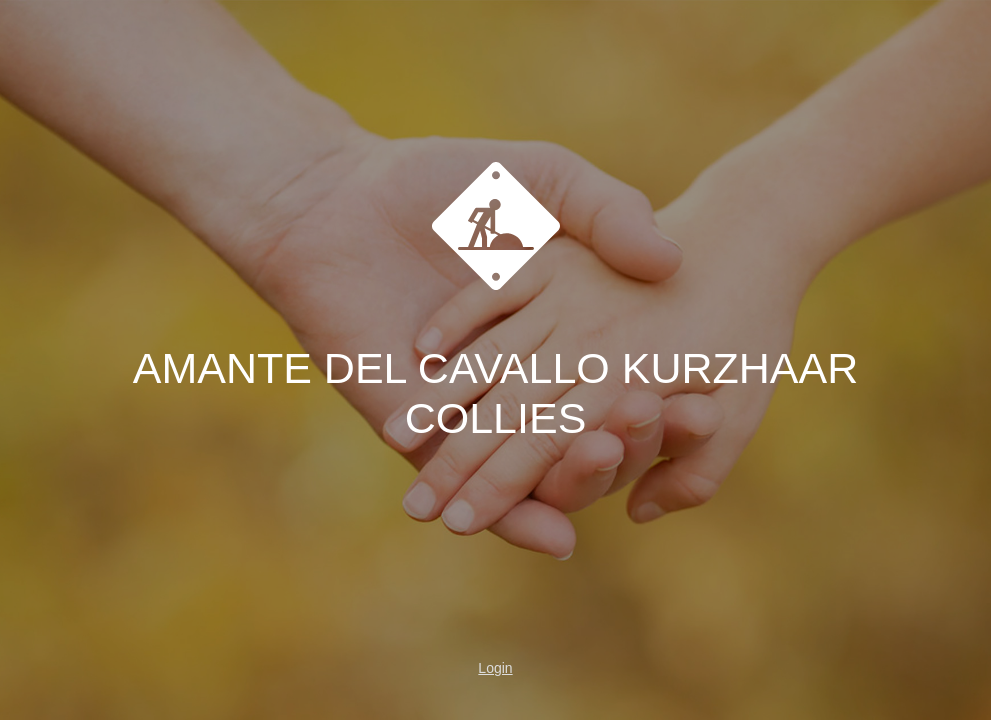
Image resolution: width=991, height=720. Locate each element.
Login (495, 668)
